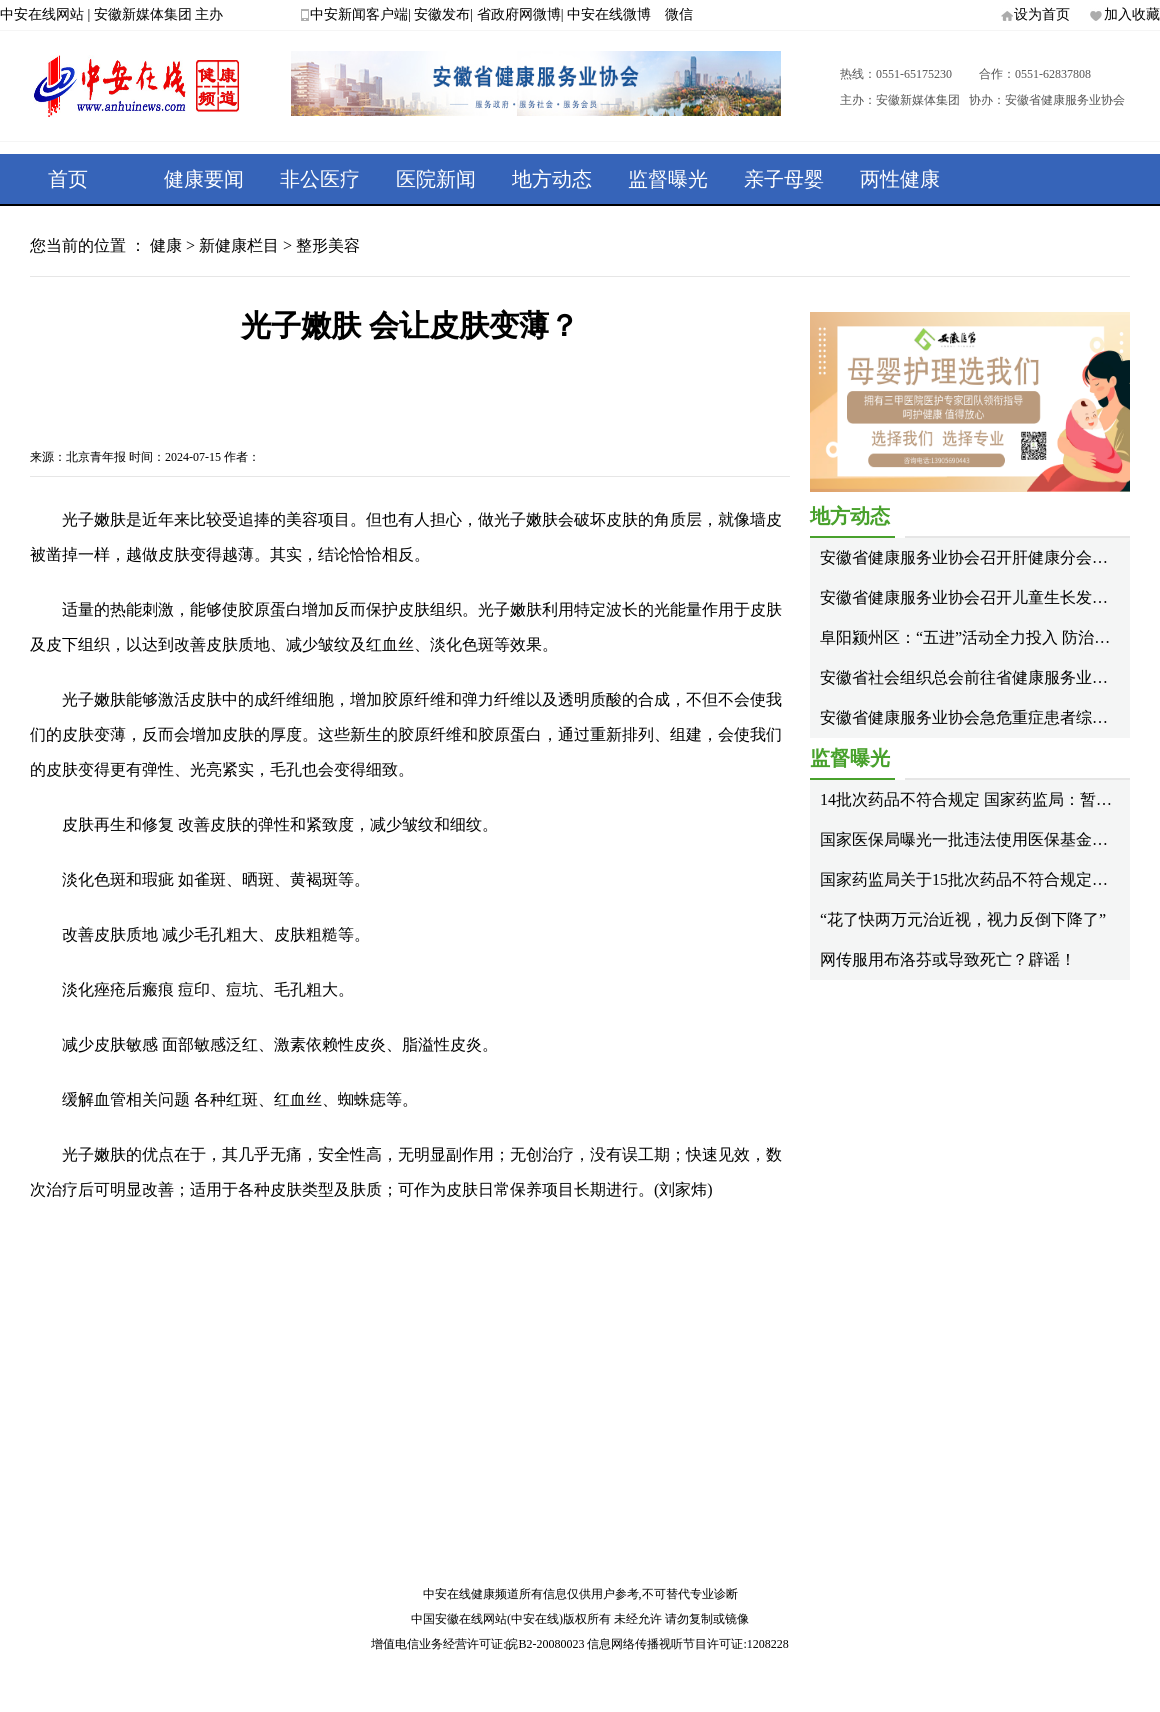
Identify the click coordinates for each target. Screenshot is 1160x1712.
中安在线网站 (42, 14)
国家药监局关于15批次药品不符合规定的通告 (980, 879)
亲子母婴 (784, 179)
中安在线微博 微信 (630, 14)
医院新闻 (436, 179)
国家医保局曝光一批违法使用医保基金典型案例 (988, 839)
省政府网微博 (519, 14)
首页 (68, 179)
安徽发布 (442, 14)
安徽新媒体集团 (143, 14)
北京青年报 (96, 457)
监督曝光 (668, 179)
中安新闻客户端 (359, 14)
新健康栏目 (239, 245)
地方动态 (552, 179)
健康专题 (88, 229)
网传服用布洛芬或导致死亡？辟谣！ (948, 959)
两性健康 (900, 179)
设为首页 (1042, 14)
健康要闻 (204, 179)
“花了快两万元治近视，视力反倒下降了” (963, 919)
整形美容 (328, 245)
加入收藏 (1132, 14)
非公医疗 (320, 179)
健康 (166, 245)
